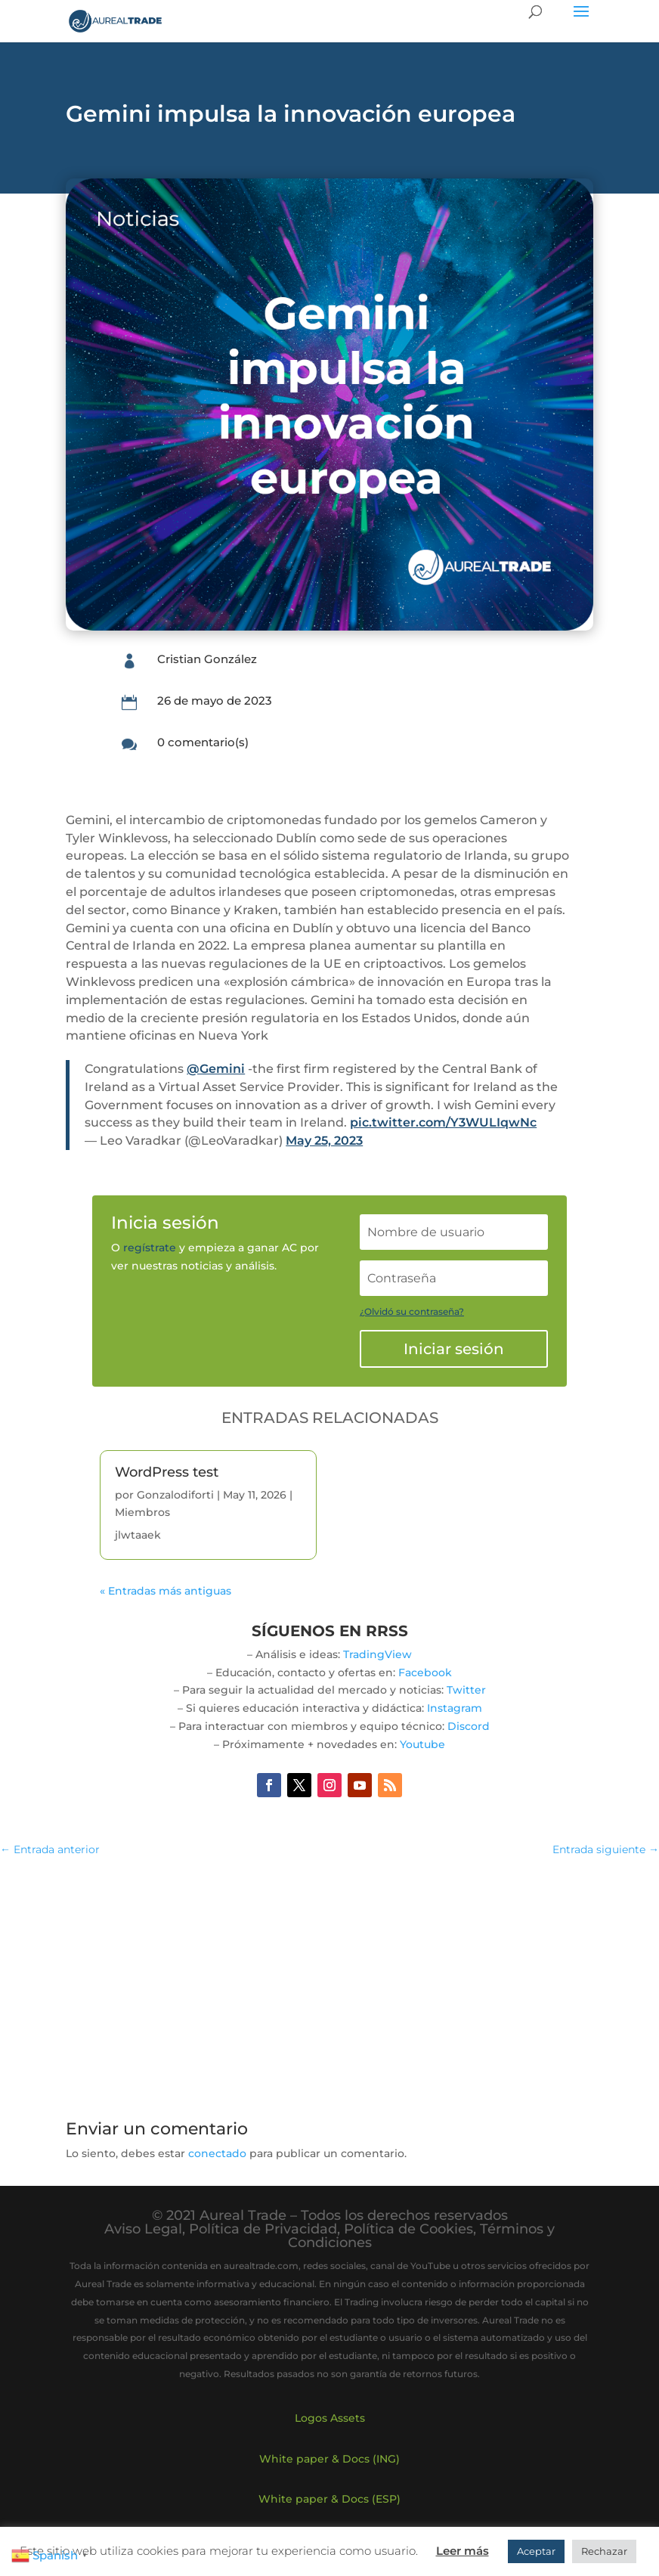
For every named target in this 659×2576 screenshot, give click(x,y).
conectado (217, 2153)
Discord (468, 1726)
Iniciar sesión (454, 1349)
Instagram (454, 1708)
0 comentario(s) (203, 742)
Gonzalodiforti (175, 1495)
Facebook (425, 1672)
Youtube (422, 1744)
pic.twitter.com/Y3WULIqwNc (443, 1122)
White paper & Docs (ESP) (329, 2499)
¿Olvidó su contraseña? (412, 1311)
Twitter (466, 1690)
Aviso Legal (143, 2229)
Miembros (142, 1512)
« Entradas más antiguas (165, 1591)
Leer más (462, 2550)
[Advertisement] (329, 1979)
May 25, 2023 (324, 1140)
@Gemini (216, 1069)
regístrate (149, 1247)
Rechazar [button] (604, 2551)
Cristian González (207, 659)
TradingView (377, 1654)
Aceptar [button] (536, 2551)
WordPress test (166, 1472)
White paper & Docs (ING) (329, 2459)
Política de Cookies (408, 2229)
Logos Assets (330, 2418)
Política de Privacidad (263, 2229)
